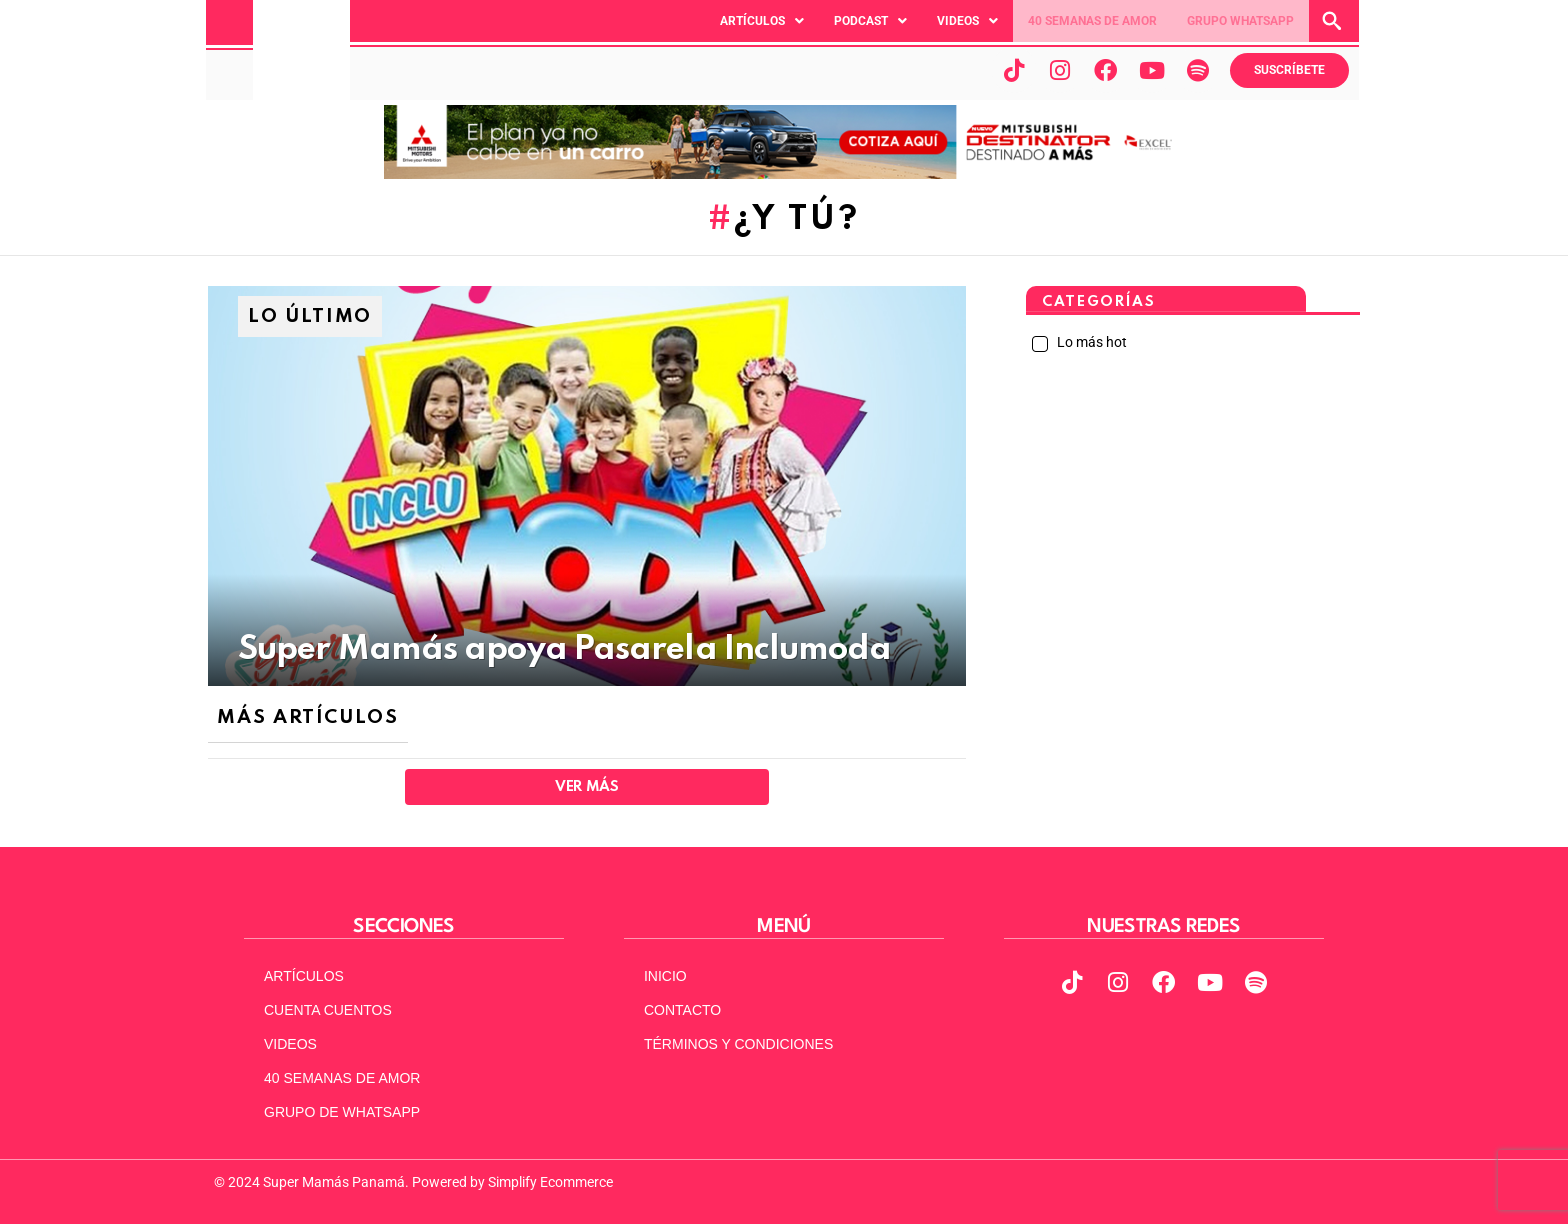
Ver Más (586, 787)
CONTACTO (682, 1010)
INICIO (665, 976)
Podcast (870, 21)
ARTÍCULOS (304, 976)
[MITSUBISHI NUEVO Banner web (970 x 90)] (784, 174)
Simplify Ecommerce (550, 1182)
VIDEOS (290, 1044)
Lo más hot (1090, 342)
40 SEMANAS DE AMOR (1092, 21)
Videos (967, 21)
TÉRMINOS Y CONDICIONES (738, 1044)
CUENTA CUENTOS (328, 1010)
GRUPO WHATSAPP (1240, 21)
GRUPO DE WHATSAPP (342, 1112)
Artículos (762, 21)
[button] (762, 21)
